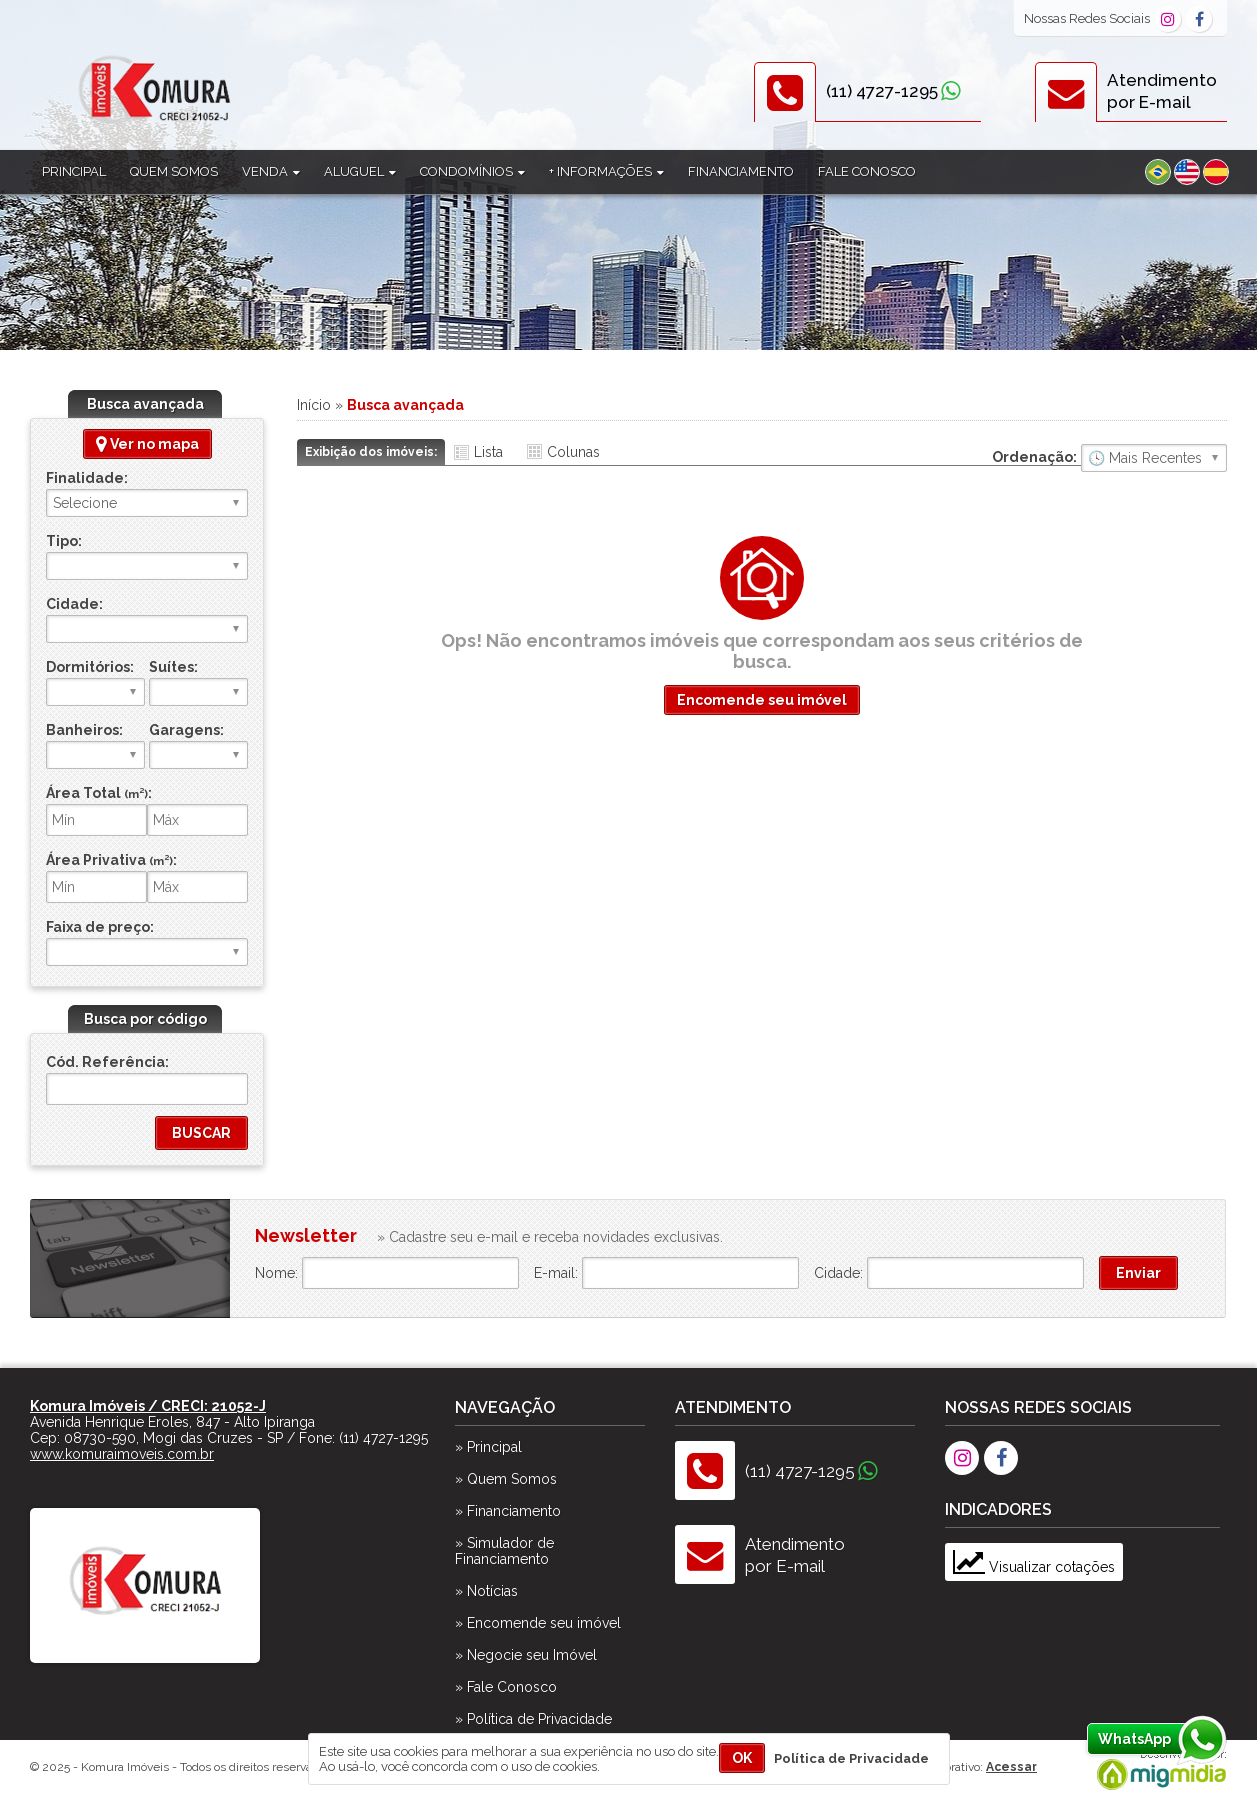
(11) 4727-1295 (882, 91)
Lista (488, 452)
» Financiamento (508, 1511)
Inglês (1187, 172)
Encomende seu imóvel (762, 700)
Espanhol (1216, 172)
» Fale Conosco (506, 1687)
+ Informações (606, 171)
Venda (271, 171)
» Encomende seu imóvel (538, 1623)
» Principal (488, 1447)
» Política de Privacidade (533, 1719)
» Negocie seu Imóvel (526, 1655)
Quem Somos (174, 171)
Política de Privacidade (851, 1758)
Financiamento (741, 171)
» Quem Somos (506, 1479)
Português (1158, 172)
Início (314, 405)
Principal (74, 171)
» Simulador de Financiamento (504, 1551)
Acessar (1011, 1767)
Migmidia (1157, 1770)
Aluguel (360, 171)
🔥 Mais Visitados (1154, 458)
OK (742, 1758)
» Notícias (486, 1591)
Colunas (573, 452)
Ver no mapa (147, 444)
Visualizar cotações (1034, 1567)
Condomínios (472, 171)
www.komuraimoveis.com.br (122, 1454)
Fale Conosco (867, 171)
